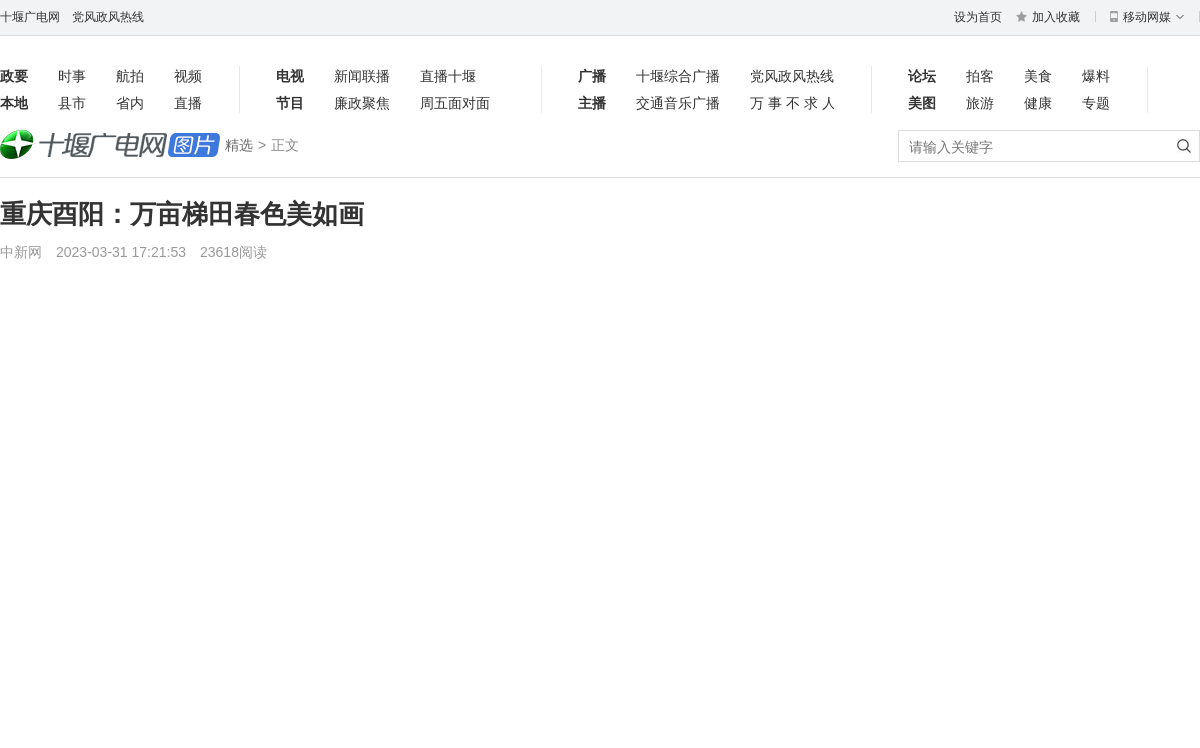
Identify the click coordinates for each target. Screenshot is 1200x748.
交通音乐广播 (678, 103)
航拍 (130, 76)
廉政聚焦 (362, 103)
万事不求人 (792, 103)
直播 (188, 103)
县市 (72, 103)
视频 (188, 76)
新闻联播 (362, 76)
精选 (239, 145)
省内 (130, 103)
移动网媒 (1147, 17)
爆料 (1096, 76)
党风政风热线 (108, 17)
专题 (1096, 103)
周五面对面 (455, 103)
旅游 (980, 103)
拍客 (980, 76)
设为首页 (978, 17)
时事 (72, 76)
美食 (1038, 76)
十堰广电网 (30, 17)
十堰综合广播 (678, 76)
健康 (1038, 103)
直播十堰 (448, 76)
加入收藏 (1048, 17)
